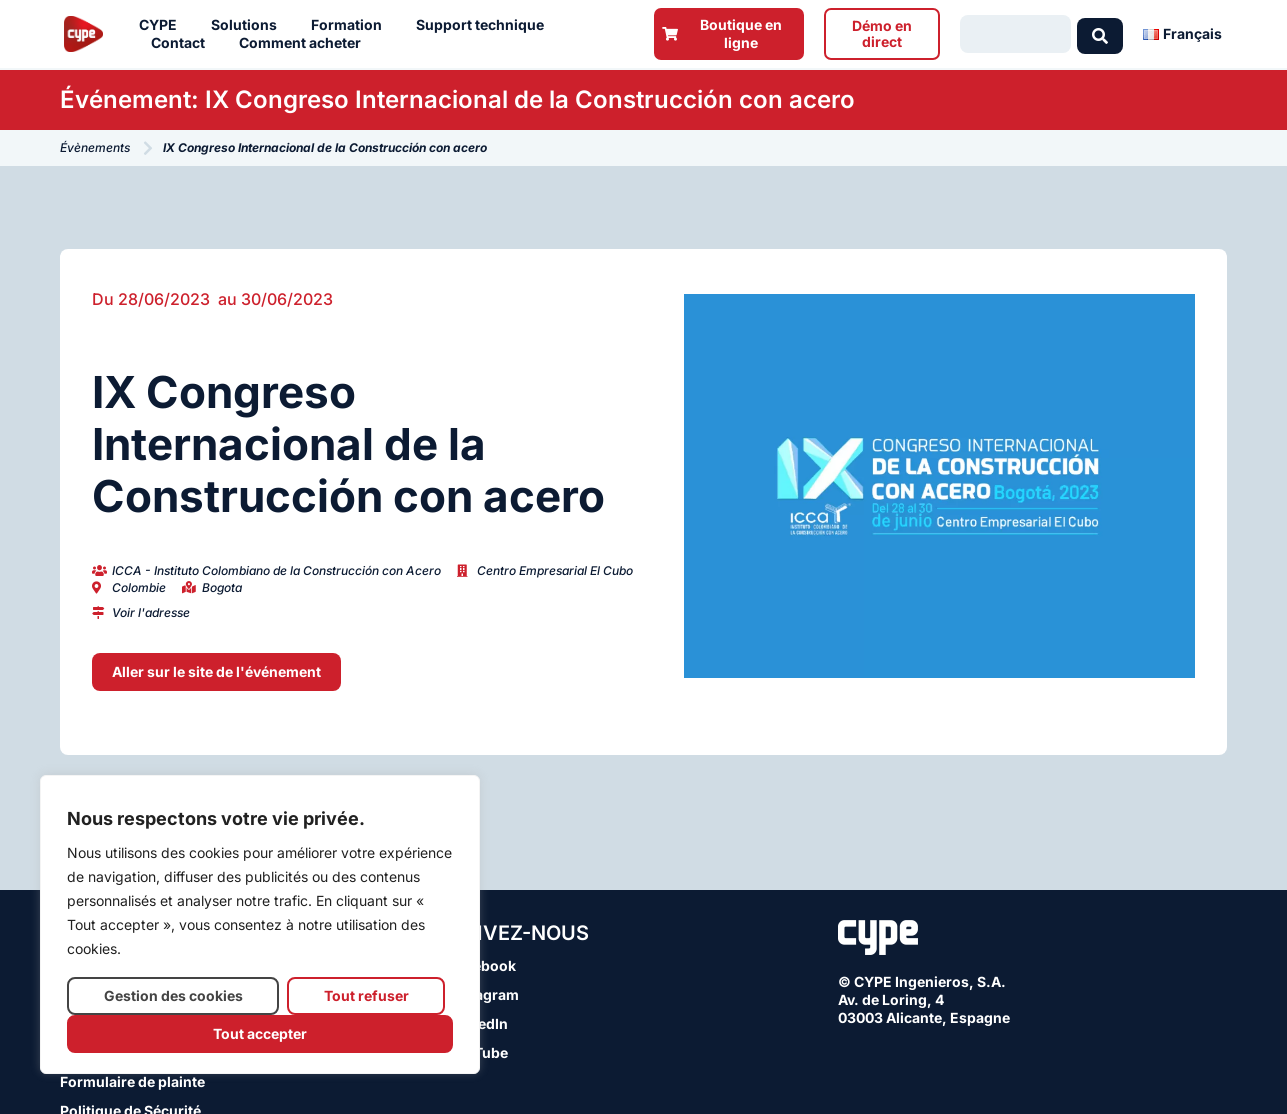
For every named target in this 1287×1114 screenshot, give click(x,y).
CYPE (163, 25)
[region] (260, 924)
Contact (183, 43)
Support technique (485, 25)
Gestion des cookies (173, 995)
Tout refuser (366, 995)
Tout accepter (260, 1033)
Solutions (249, 25)
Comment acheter (305, 43)
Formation (351, 25)
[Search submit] (1100, 34)
